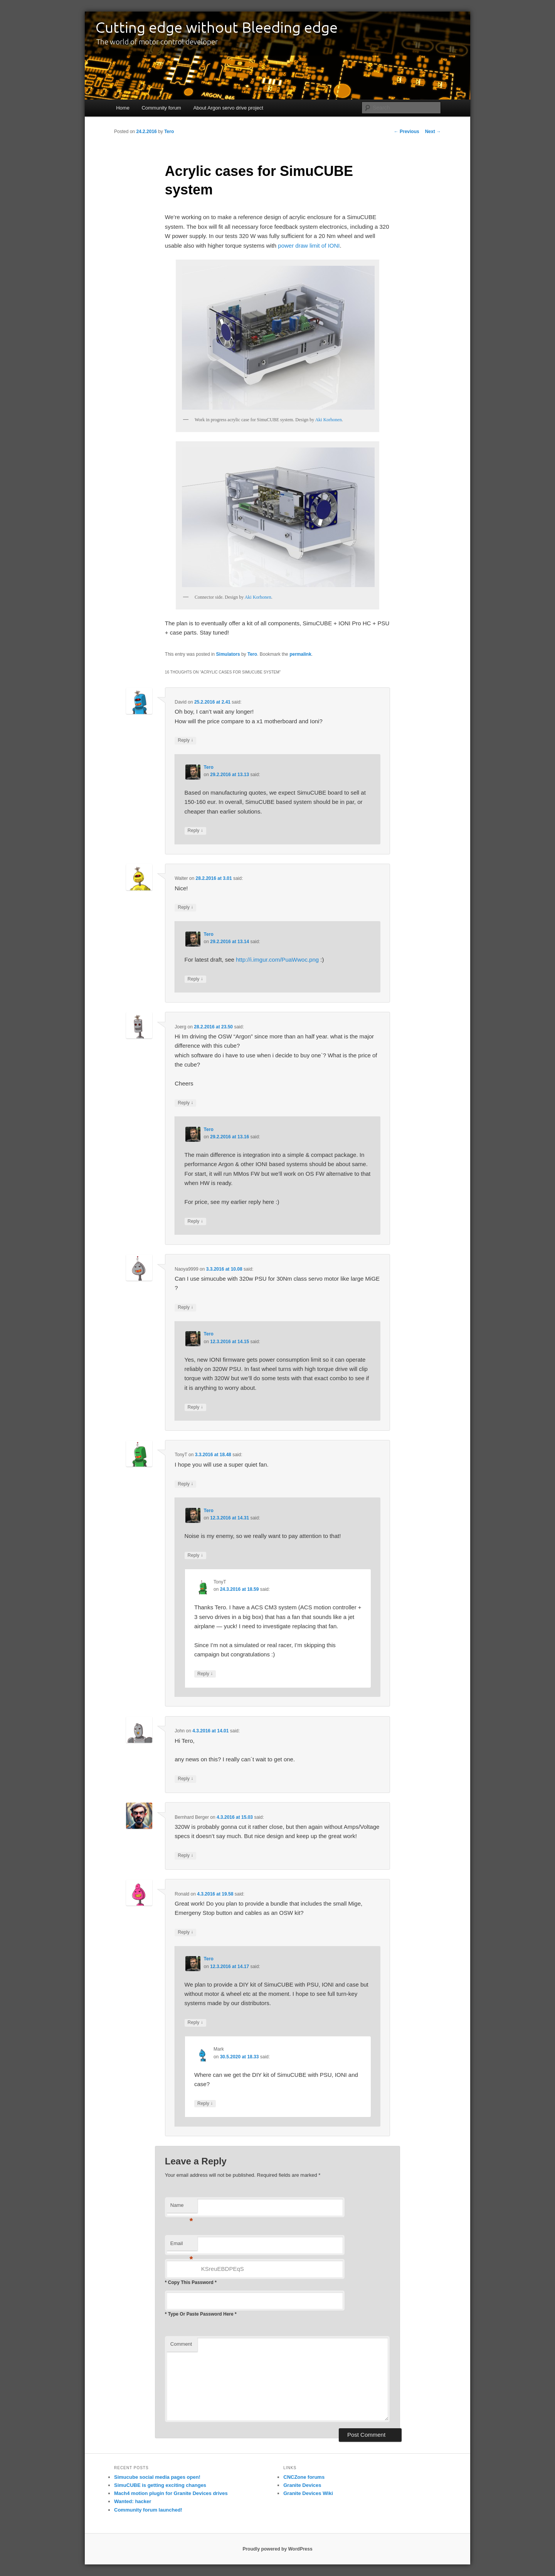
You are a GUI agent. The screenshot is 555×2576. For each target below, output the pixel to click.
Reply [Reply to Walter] (185, 907)
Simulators (228, 654)
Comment (181, 2344)
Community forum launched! (148, 2510)
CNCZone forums (304, 2477)
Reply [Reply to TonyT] (185, 1484)
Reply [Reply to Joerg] (185, 1103)
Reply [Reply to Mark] (205, 2103)
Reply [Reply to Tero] (195, 830)
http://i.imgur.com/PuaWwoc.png (277, 959)
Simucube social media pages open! (157, 2477)
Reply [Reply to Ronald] (185, 1932)
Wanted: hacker (132, 2501)
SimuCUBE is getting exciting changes (160, 2485)
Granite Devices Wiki (308, 2493)
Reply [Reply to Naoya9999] (185, 1307)
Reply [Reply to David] (185, 740)
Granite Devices (302, 2485)
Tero (169, 131)
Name (181, 2207)
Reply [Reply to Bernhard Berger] (185, 1855)
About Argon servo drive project (228, 108)
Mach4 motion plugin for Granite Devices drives (171, 2493)
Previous (406, 131)
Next (433, 131)
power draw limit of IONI (309, 245)
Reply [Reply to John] (185, 1779)
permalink (300, 654)
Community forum (161, 108)
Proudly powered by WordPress (277, 2549)
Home (123, 108)
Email (181, 2245)
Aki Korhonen (328, 419)
